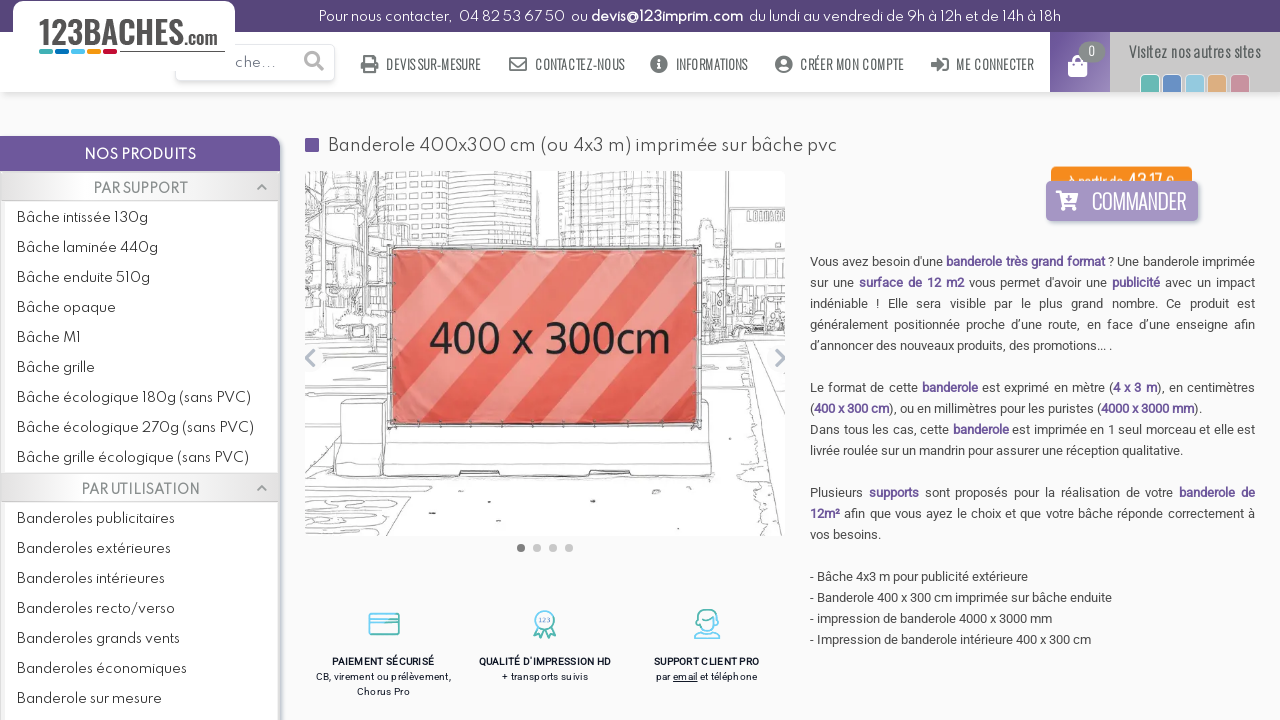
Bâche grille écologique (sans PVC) (133, 458)
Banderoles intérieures (91, 579)
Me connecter (982, 64)
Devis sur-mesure (421, 64)
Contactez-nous (566, 64)
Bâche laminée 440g (87, 248)
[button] (521, 548)
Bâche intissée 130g (82, 218)
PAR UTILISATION (140, 490)
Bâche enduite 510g (83, 278)
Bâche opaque (66, 308)
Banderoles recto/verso (96, 609)
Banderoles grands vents (98, 639)
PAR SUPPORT (140, 189)
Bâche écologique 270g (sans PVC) (135, 428)
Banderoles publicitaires (96, 519)
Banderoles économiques (102, 669)
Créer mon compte (839, 64)
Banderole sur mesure (89, 699)
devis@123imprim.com (667, 17)
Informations (699, 64)
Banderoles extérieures (94, 549)
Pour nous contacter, (387, 17)
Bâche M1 (49, 338)
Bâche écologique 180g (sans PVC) (134, 398)
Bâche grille (56, 368)
